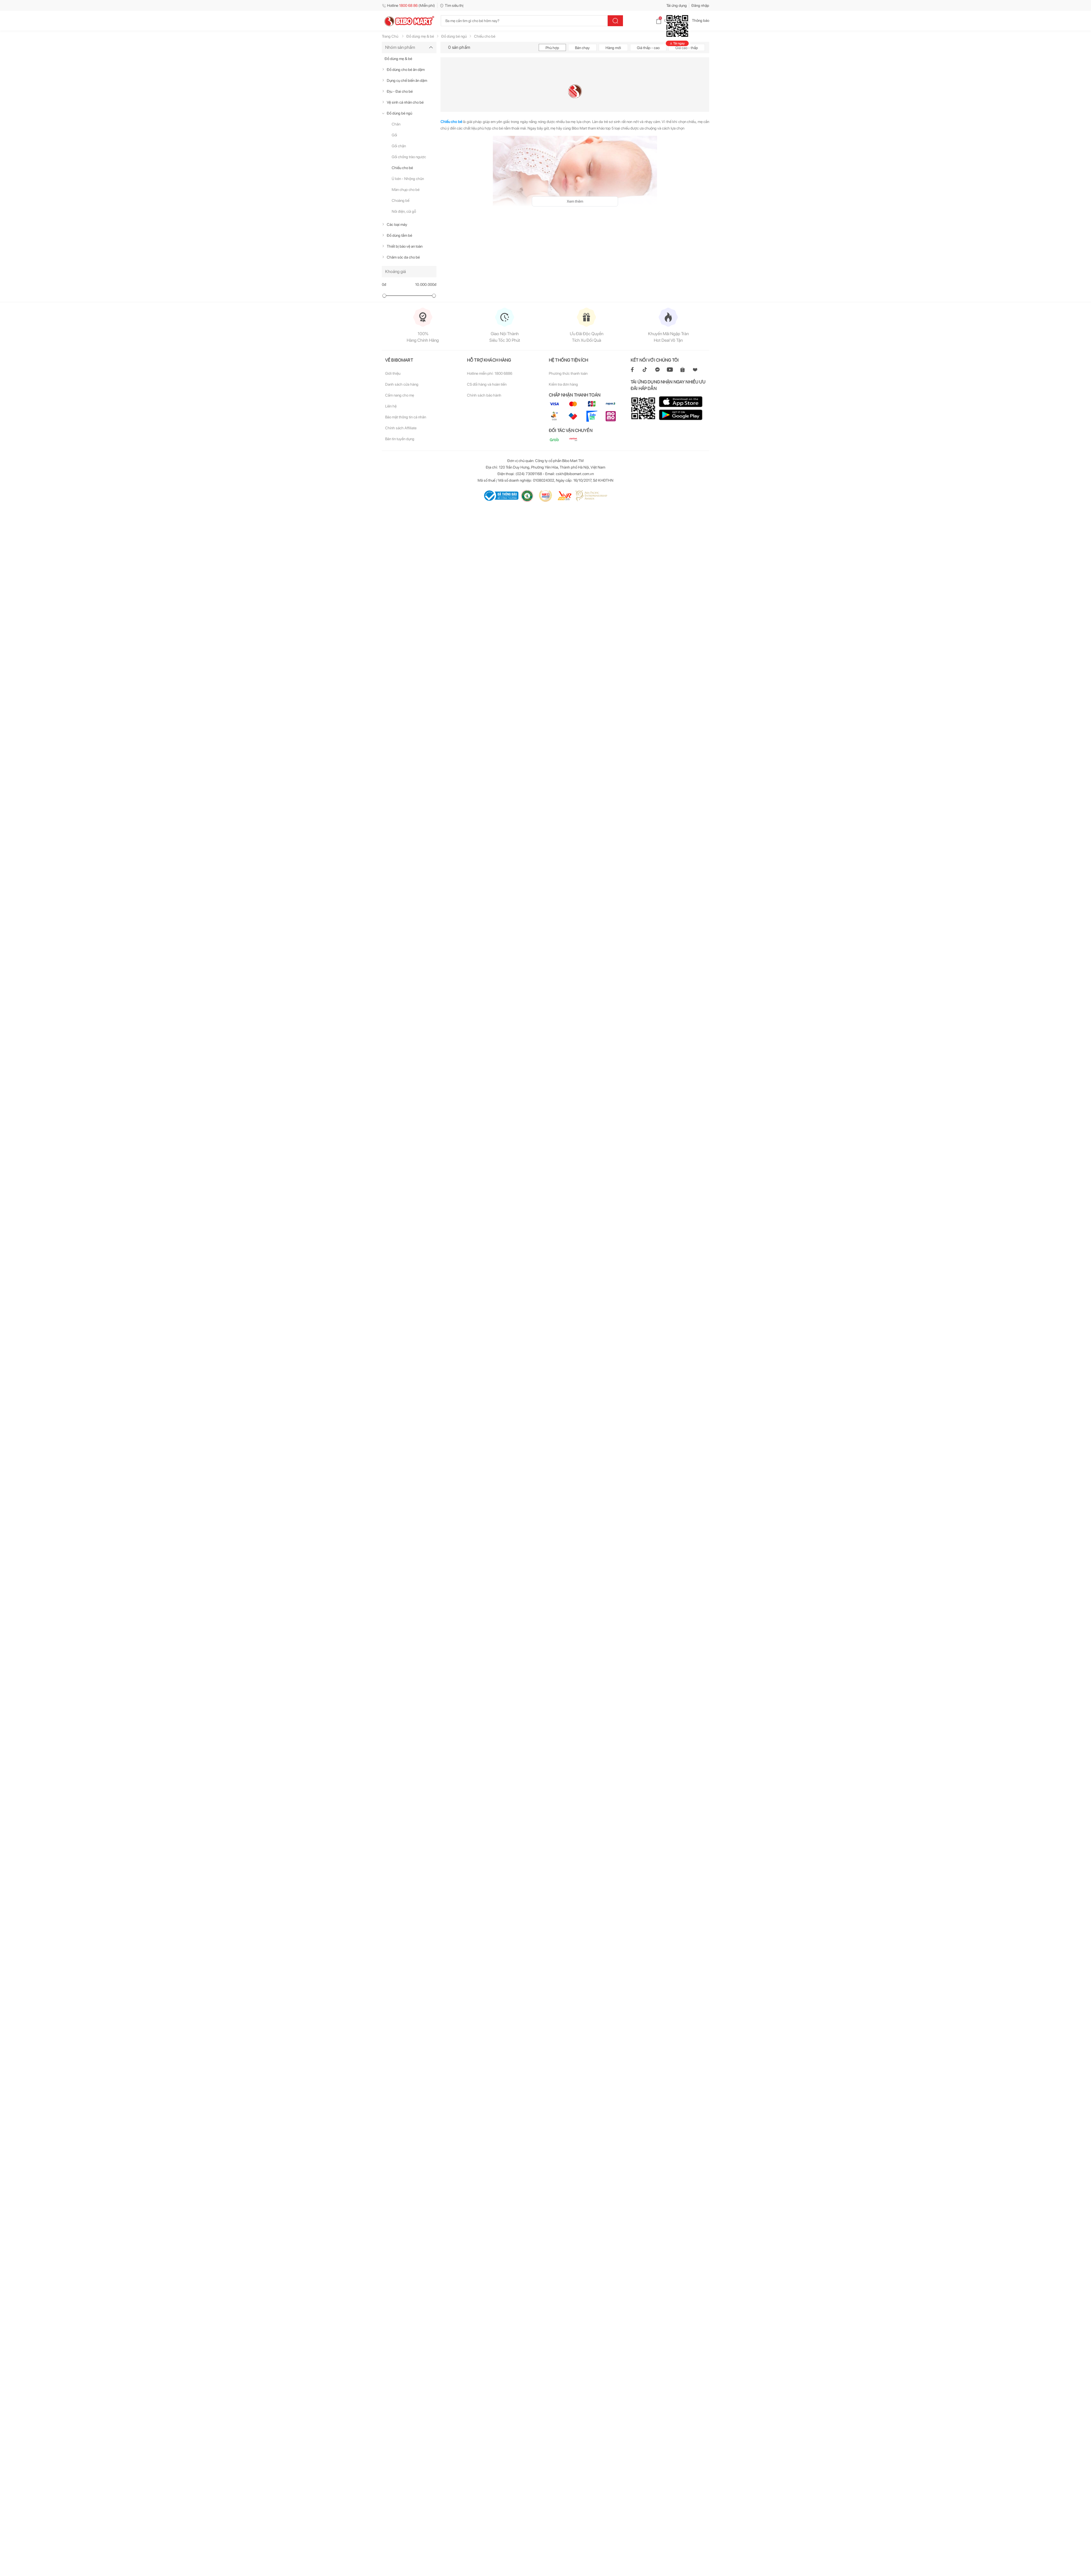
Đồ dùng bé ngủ (399, 113)
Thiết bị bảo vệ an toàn (404, 246)
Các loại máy (397, 224)
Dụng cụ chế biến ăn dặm (407, 80)
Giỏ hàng (667, 20)
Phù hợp (552, 48)
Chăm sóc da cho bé (403, 257)
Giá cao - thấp (686, 48)
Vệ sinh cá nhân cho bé (405, 102)
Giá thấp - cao (648, 48)
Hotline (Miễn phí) (408, 5)
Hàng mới (613, 48)
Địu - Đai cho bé (400, 91)
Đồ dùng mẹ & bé (398, 58)
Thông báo (696, 20)
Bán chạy (582, 48)
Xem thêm (575, 201)
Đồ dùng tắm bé (399, 235)
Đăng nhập (700, 5)
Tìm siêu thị (451, 5)
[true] (384, 69)
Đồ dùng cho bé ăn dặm (406, 69)
